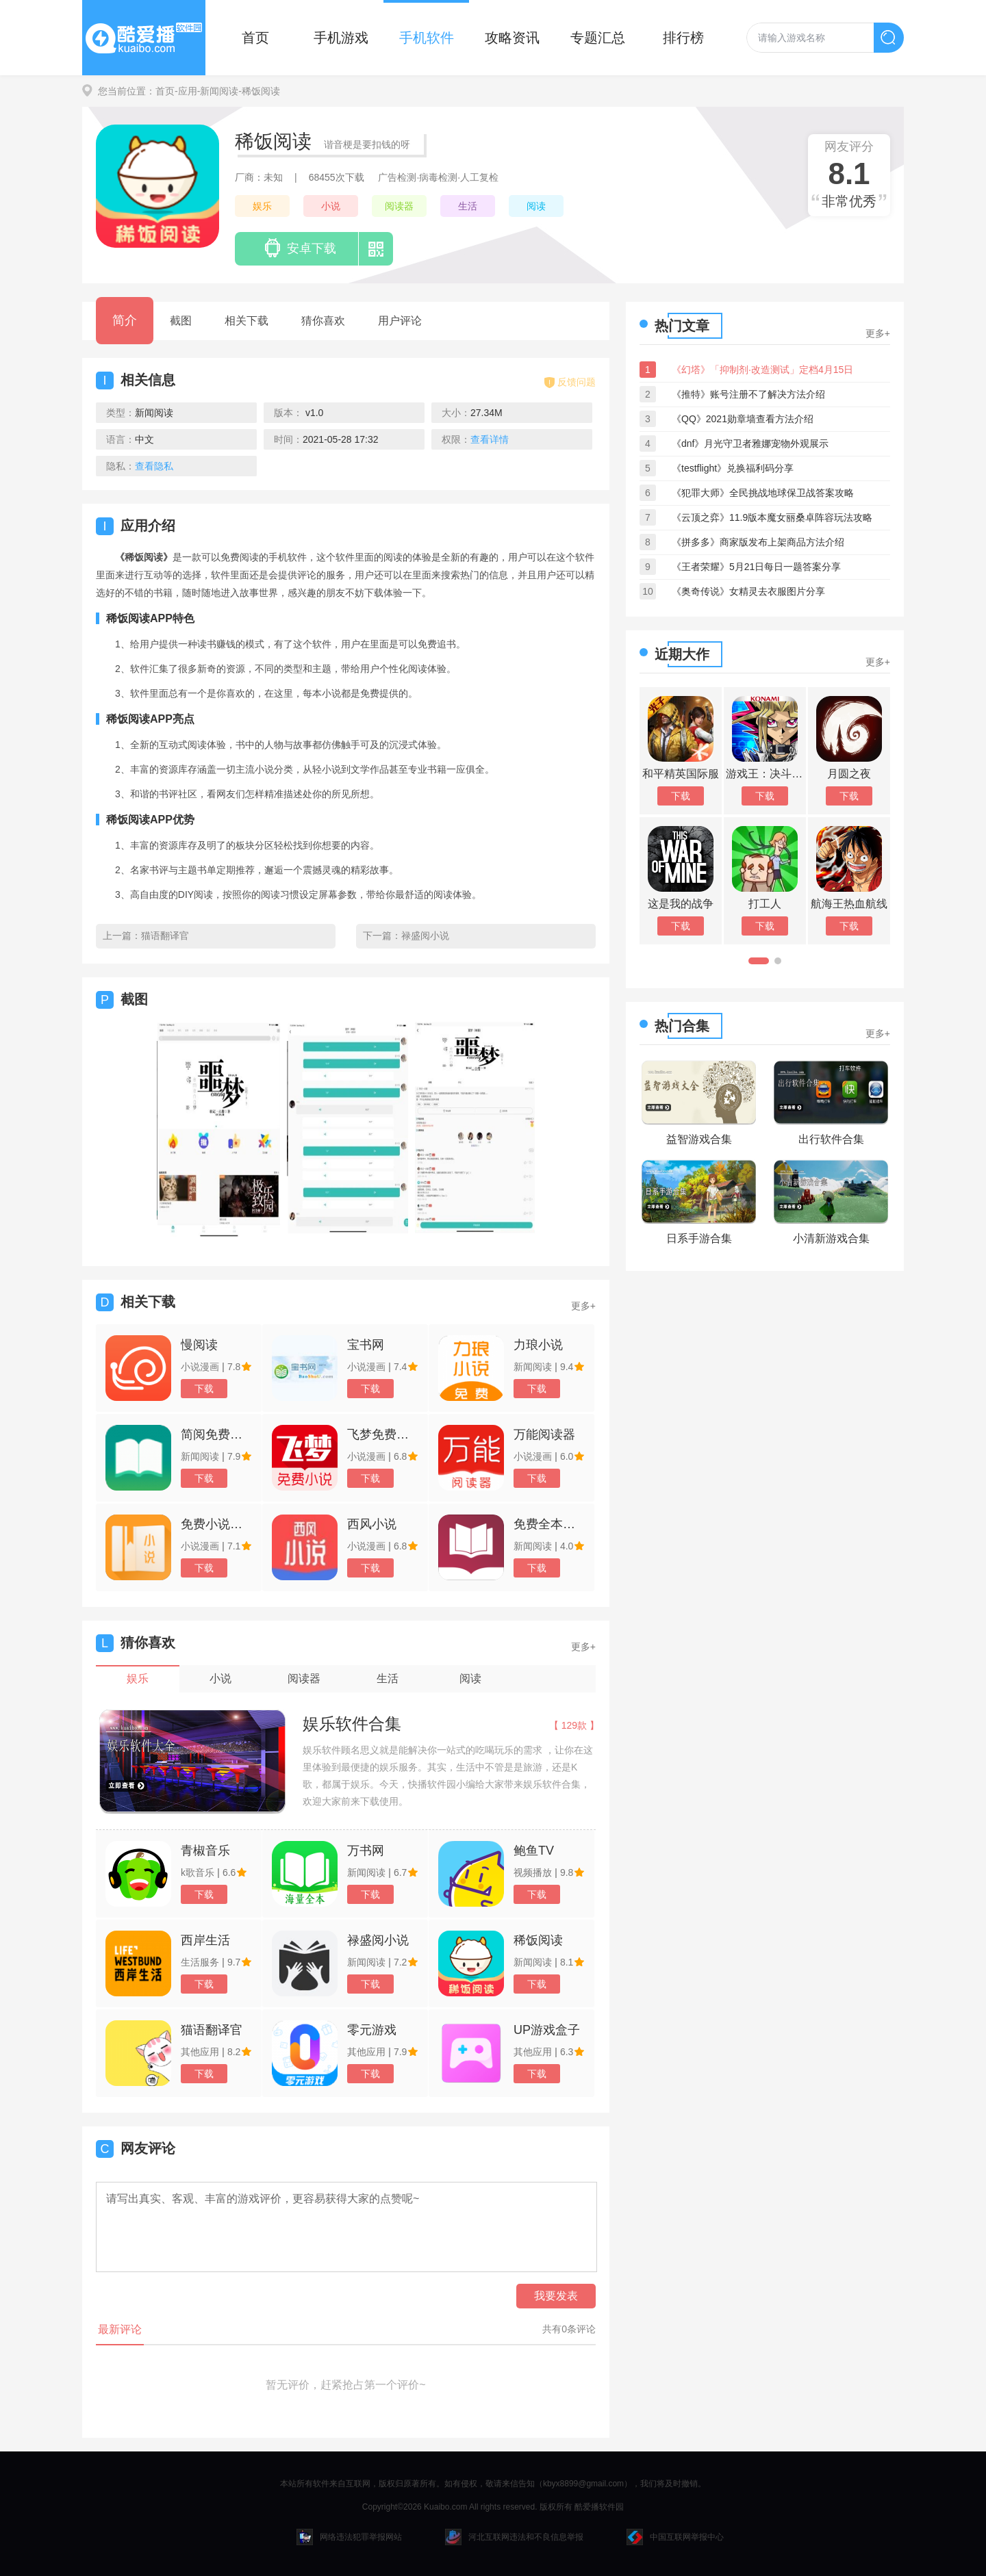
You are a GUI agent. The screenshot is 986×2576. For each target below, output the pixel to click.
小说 (330, 206)
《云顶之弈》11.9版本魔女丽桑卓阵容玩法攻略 (772, 517)
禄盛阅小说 (425, 935)
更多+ (583, 1305)
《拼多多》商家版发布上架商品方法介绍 (758, 542)
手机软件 (426, 37)
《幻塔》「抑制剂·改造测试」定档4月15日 (762, 369)
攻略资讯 (512, 37)
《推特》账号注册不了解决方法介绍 (748, 394)
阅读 (536, 206)
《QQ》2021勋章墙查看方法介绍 (742, 418)
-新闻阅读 (218, 91)
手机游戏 (341, 37)
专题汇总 (597, 37)
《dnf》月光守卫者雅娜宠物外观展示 (750, 443)
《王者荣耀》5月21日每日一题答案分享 (756, 566)
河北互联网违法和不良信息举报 (514, 2537)
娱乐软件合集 (352, 1723)
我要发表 (556, 2296)
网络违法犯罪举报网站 (349, 2537)
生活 (467, 206)
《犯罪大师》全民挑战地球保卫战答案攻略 (763, 492)
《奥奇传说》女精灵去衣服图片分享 (748, 591)
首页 (255, 37)
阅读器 (399, 206)
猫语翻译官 (165, 935)
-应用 (186, 91)
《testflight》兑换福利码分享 (733, 468)
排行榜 (683, 37)
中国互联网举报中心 (675, 2537)
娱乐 (262, 206)
